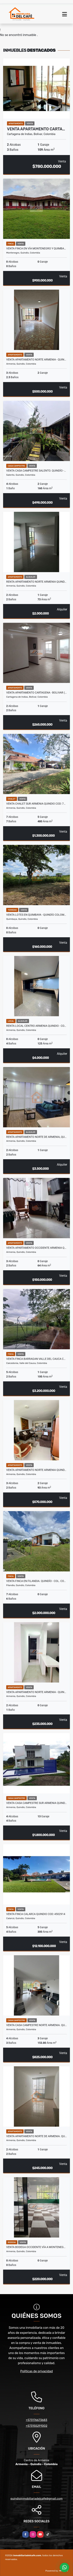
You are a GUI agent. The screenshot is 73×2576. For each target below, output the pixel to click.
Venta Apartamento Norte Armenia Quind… (36, 1469)
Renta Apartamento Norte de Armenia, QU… (36, 1136)
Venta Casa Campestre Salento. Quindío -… (36, 470)
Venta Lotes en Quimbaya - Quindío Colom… (36, 914)
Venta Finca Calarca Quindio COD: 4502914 (35, 1914)
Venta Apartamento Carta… (36, 129)
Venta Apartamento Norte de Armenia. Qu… (36, 2136)
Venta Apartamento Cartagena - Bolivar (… (36, 692)
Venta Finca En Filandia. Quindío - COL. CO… (36, 1581)
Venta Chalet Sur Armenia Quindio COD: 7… (35, 803)
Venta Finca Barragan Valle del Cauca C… (35, 1358)
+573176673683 (36, 2420)
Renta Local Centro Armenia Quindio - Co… (36, 1025)
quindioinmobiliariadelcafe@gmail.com (37, 2498)
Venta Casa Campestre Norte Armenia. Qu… (36, 2025)
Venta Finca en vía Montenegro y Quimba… (36, 248)
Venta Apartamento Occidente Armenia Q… (36, 1247)
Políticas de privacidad (36, 2371)
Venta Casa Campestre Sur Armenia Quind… (36, 1802)
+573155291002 (36, 2426)
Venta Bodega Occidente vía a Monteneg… (35, 2247)
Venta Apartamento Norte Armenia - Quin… (36, 359)
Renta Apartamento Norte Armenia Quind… (36, 581)
